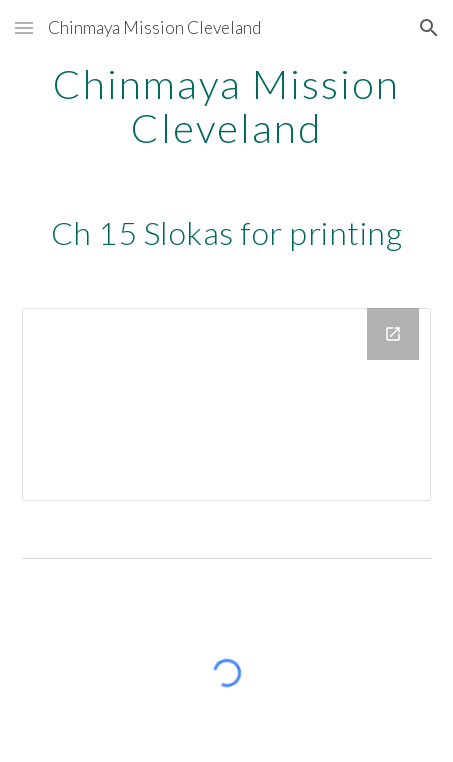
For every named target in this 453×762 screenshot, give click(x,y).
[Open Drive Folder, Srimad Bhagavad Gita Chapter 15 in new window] (393, 334)
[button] (24, 27)
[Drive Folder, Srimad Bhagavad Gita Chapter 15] (227, 404)
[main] (227, 106)
